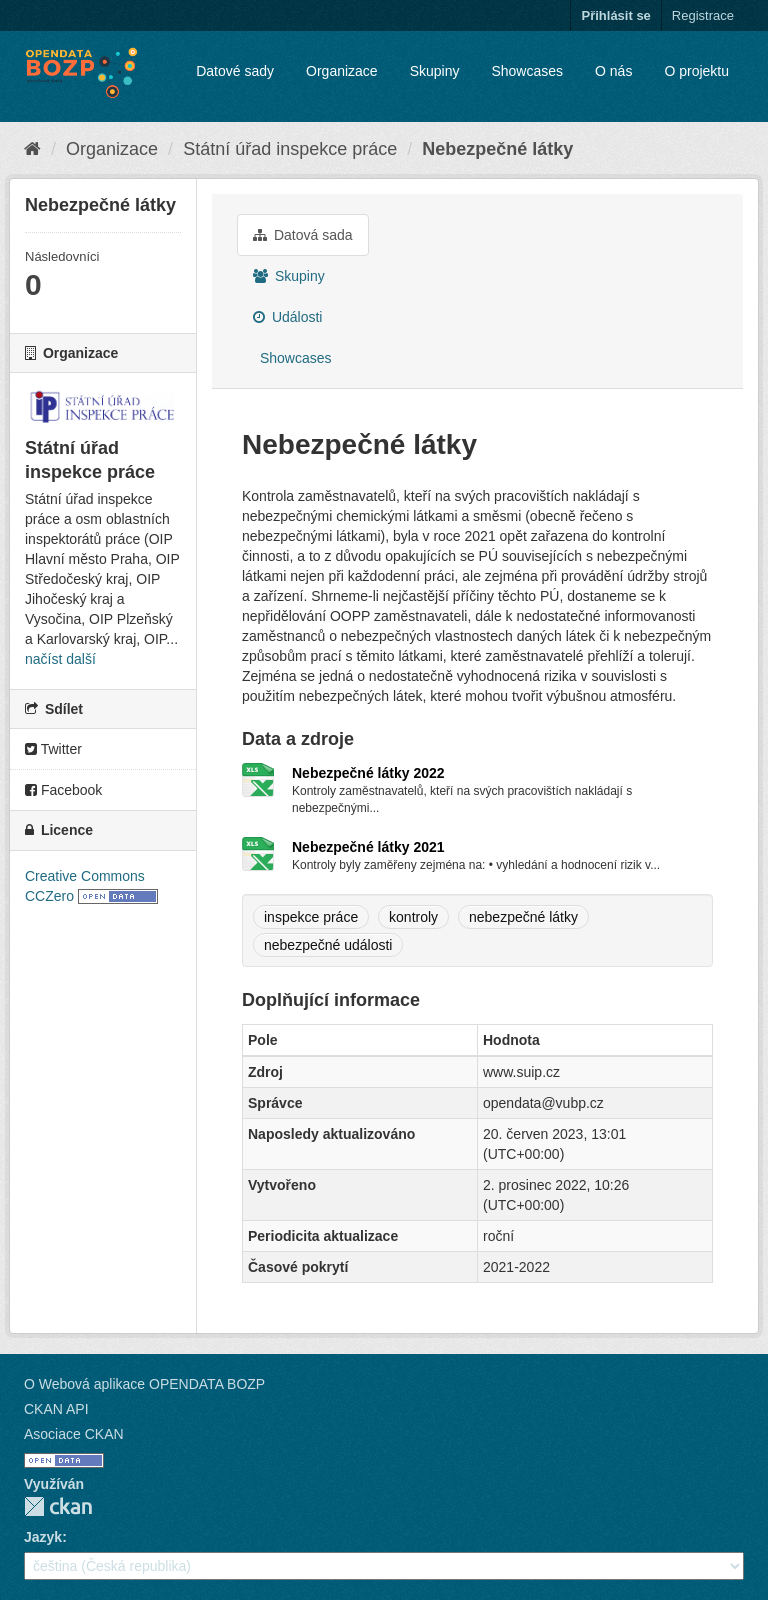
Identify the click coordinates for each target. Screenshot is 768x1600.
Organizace (342, 71)
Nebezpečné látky (497, 149)
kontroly (413, 917)
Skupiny (435, 71)
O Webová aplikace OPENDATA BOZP (144, 1384)
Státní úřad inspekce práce (290, 149)
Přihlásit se (615, 15)
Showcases (527, 71)
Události (287, 317)
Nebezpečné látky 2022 (368, 773)
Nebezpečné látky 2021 (368, 847)
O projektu (696, 71)
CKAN (58, 1506)
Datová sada (303, 235)
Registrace (703, 15)
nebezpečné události (328, 945)
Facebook (63, 790)
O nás (613, 71)
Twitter (53, 749)
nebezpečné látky (523, 917)
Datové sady (235, 71)
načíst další (60, 659)
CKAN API (56, 1409)
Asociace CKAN (74, 1434)
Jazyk (43, 1537)
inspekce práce (311, 917)
